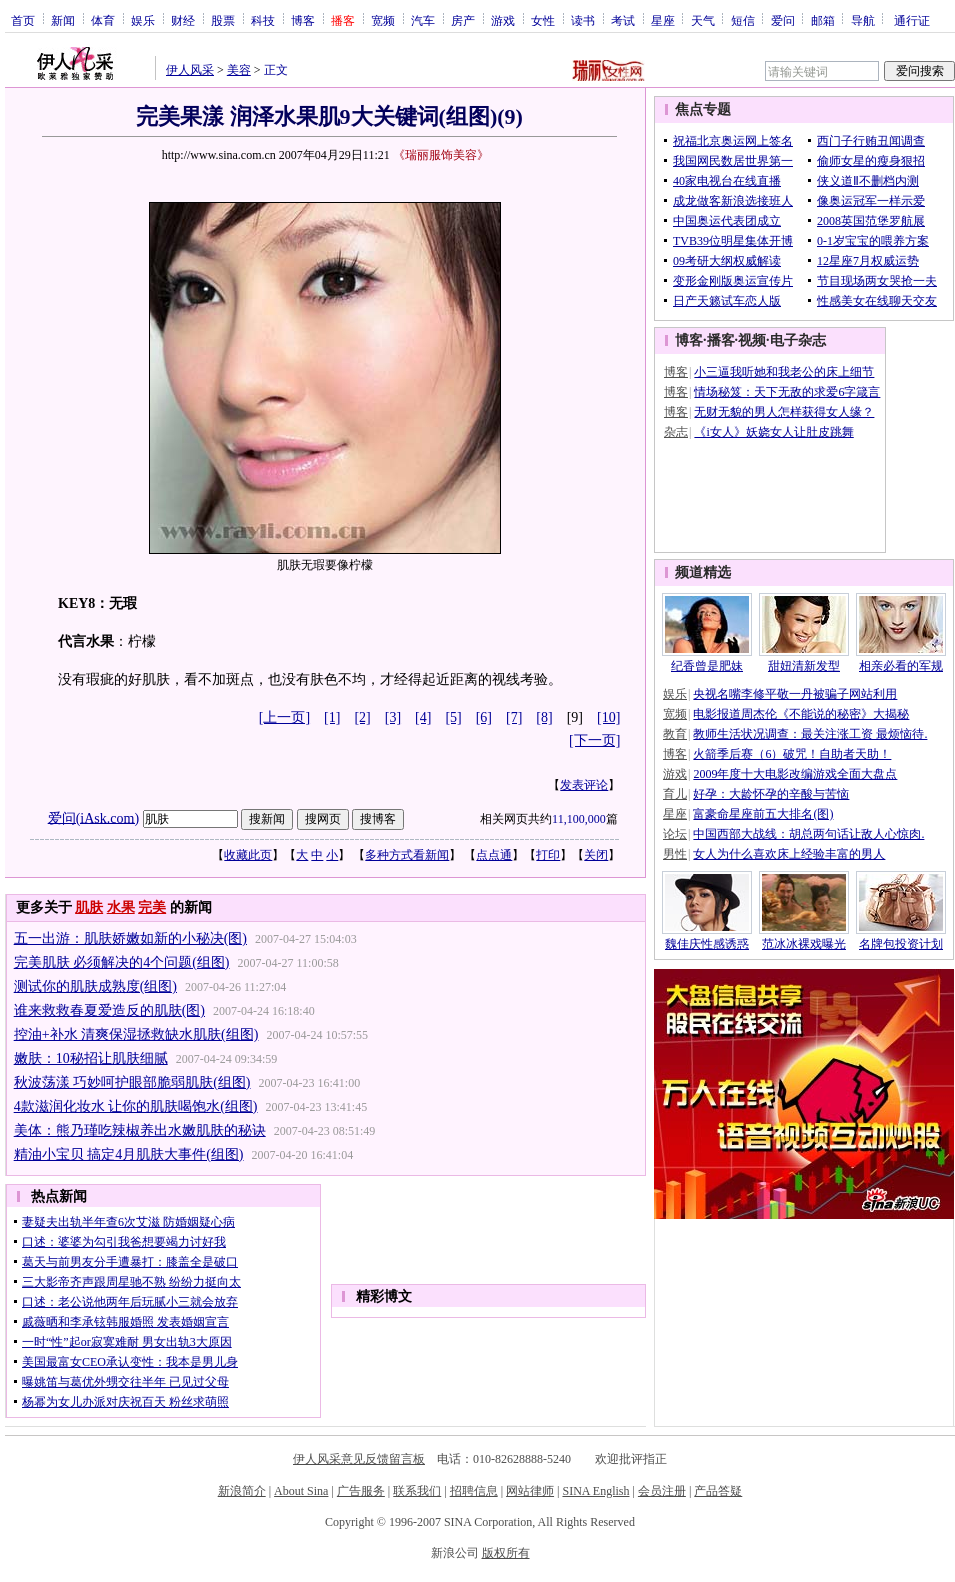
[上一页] (284, 717)
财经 (183, 20)
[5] (453, 717)
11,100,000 (579, 819)
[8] (544, 717)
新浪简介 (242, 1491)
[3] (393, 717)
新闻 (63, 20)
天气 (703, 20)
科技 (263, 20)
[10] (608, 717)
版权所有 (506, 1553)
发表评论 (584, 785)
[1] (332, 717)
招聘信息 (474, 1491)
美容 (239, 70)
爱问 (783, 20)
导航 (863, 20)
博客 (303, 20)
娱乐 (143, 20)
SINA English (595, 1491)
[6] (484, 717)
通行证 (912, 20)
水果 (121, 907)
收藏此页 (248, 855)
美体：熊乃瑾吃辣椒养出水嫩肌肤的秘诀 (140, 1130)
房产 (463, 20)
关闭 (596, 855)
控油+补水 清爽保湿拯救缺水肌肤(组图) (136, 1034)
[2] (362, 717)
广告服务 (361, 1491)
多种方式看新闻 (407, 855)
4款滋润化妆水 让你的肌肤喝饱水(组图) (136, 1106)
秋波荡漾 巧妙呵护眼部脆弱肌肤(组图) (132, 1082)
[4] (423, 717)
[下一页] (594, 740)
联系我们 (417, 1491)
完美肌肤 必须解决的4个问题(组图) (122, 962)
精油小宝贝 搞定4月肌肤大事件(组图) (129, 1154)
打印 (548, 855)
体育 (103, 20)
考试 (623, 20)
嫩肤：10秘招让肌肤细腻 (91, 1058)
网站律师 (530, 1491)
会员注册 (662, 1491)
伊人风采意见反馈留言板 (359, 1459)
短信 (743, 20)
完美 (152, 907)
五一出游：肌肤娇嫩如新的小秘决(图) (130, 938)
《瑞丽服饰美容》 (441, 155)
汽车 (423, 20)
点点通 (494, 855)
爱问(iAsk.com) (93, 817)
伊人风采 (190, 70)
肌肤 (89, 907)
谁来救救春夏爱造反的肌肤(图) (109, 1010)
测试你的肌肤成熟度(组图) (95, 986)
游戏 (503, 20)
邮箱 (823, 20)
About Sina (301, 1491)
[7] (514, 717)
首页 (23, 20)
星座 (663, 20)
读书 (583, 20)
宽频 (383, 20)
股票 (223, 20)
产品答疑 (718, 1491)
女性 (543, 20)
